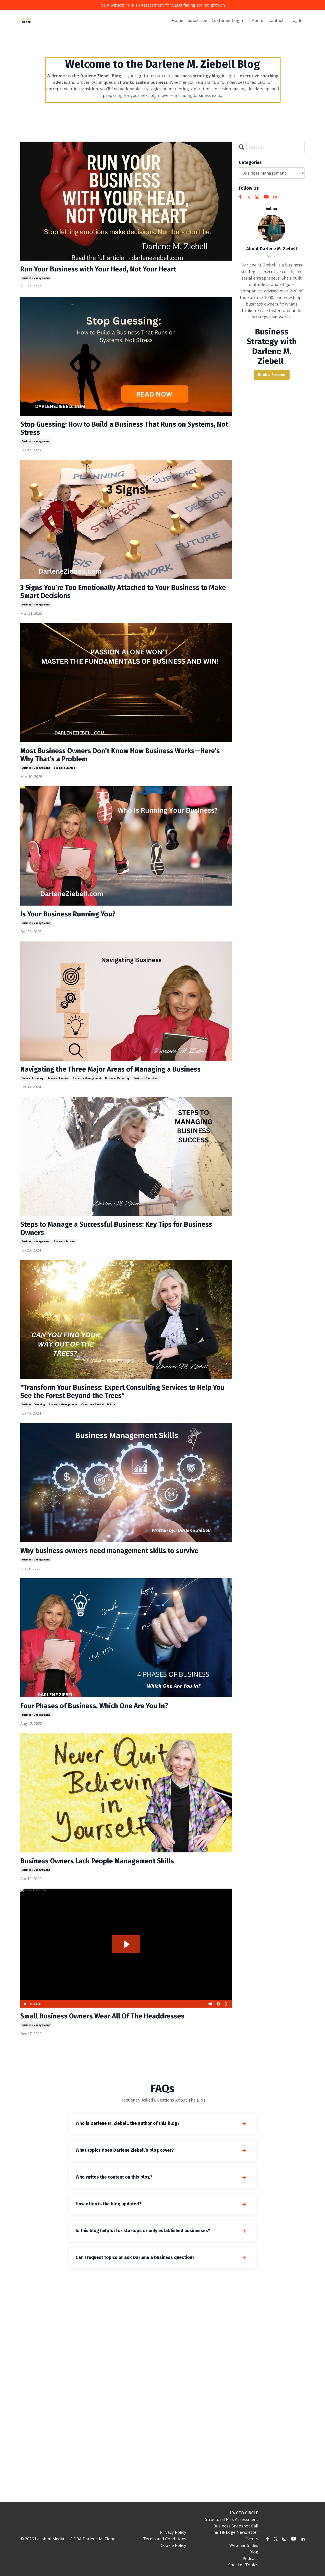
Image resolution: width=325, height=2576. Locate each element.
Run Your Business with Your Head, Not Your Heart (98, 269)
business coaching (33, 1404)
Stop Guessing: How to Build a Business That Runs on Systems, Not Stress (124, 428)
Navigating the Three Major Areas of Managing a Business (110, 1069)
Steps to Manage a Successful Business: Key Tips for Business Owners (116, 1228)
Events (251, 2538)
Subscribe (197, 20)
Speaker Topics (243, 2564)
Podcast (250, 2558)
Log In (296, 20)
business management (36, 278)
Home (177, 20)
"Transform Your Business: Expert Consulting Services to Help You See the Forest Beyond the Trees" (122, 1391)
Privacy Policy (173, 2532)
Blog (253, 2552)
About (258, 20)
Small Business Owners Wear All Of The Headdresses (102, 2016)
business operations (147, 1078)
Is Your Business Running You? (67, 914)
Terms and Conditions (164, 2538)
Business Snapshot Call (235, 2526)
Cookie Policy (173, 2545)
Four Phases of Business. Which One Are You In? (94, 1706)
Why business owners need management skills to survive (109, 1551)
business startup (64, 767)
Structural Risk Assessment (231, 2519)
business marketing (117, 1078)
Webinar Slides (243, 2545)
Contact (276, 20)
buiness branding (32, 1078)
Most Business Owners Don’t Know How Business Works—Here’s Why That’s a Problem (120, 755)
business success (65, 1241)
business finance (58, 1078)
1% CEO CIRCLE (243, 2512)
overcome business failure (98, 1404)
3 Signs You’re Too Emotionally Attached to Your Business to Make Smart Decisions (123, 592)
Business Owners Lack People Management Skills (97, 1861)
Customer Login (227, 20)
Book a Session (272, 374)
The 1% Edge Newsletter (234, 2532)
